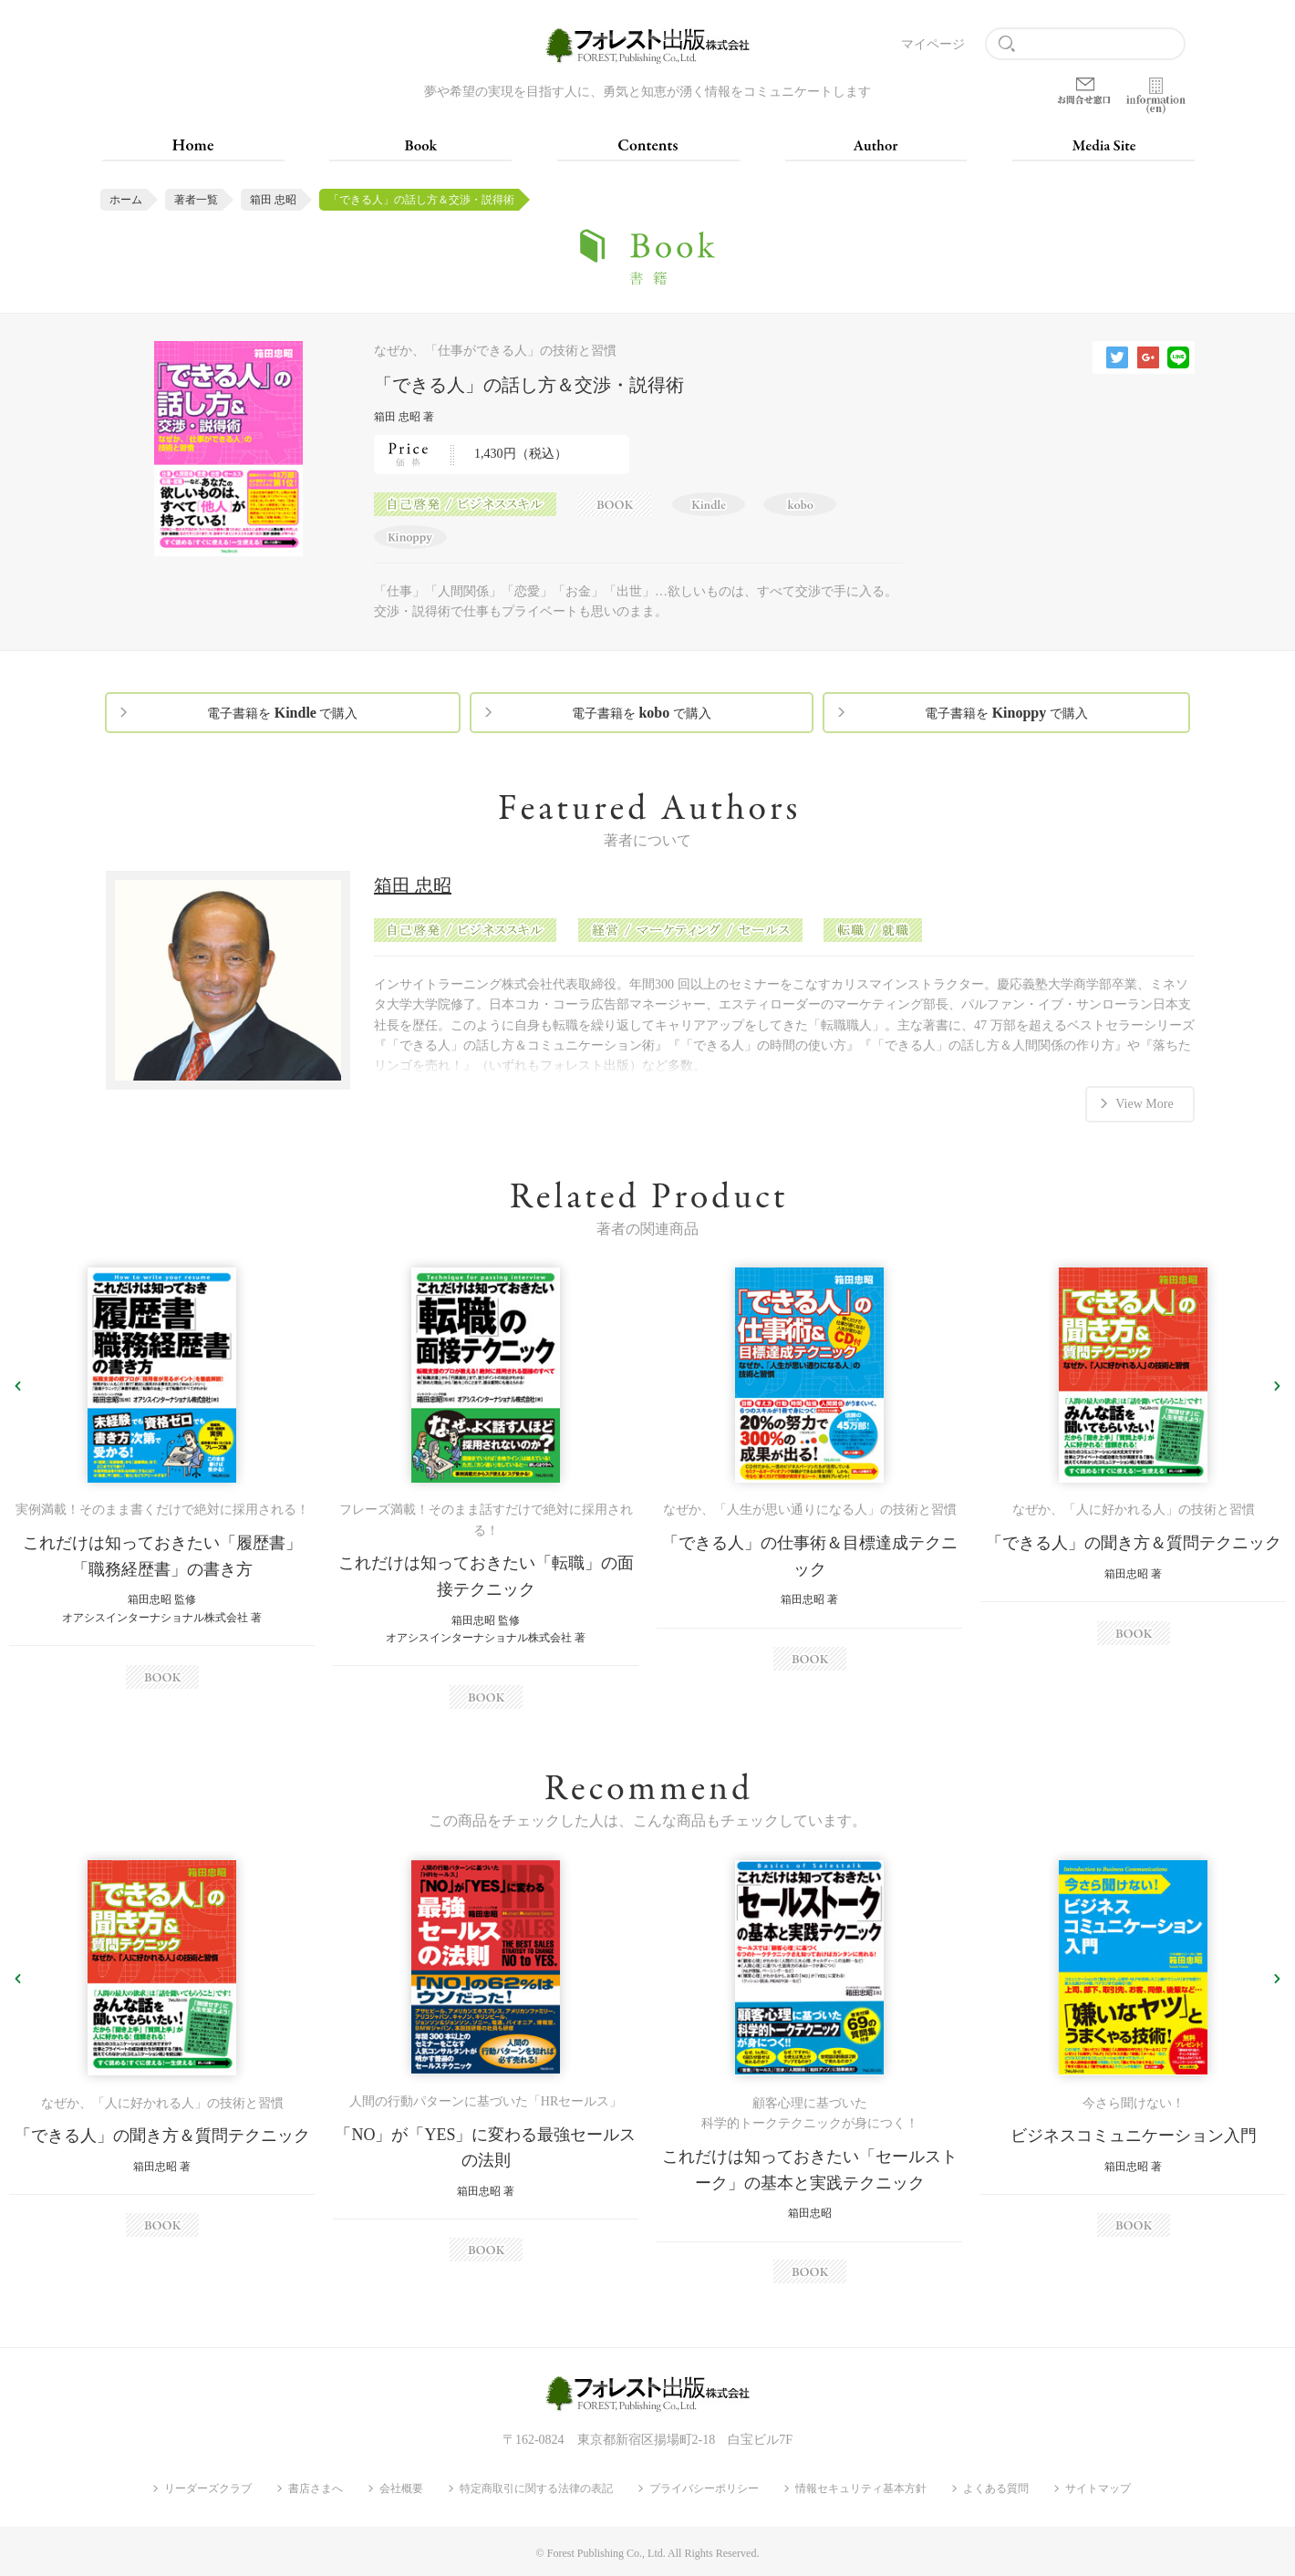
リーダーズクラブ (208, 2488)
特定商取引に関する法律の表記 (536, 2488)
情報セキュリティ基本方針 (861, 2488)
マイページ (933, 44)
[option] (162, 1477)
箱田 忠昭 (273, 199)
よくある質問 (996, 2488)
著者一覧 (196, 199)
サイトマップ (1098, 2488)
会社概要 (401, 2488)
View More (1144, 1104)
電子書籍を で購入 (282, 712)
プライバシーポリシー (704, 2488)
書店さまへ (315, 2488)
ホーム (125, 199)
